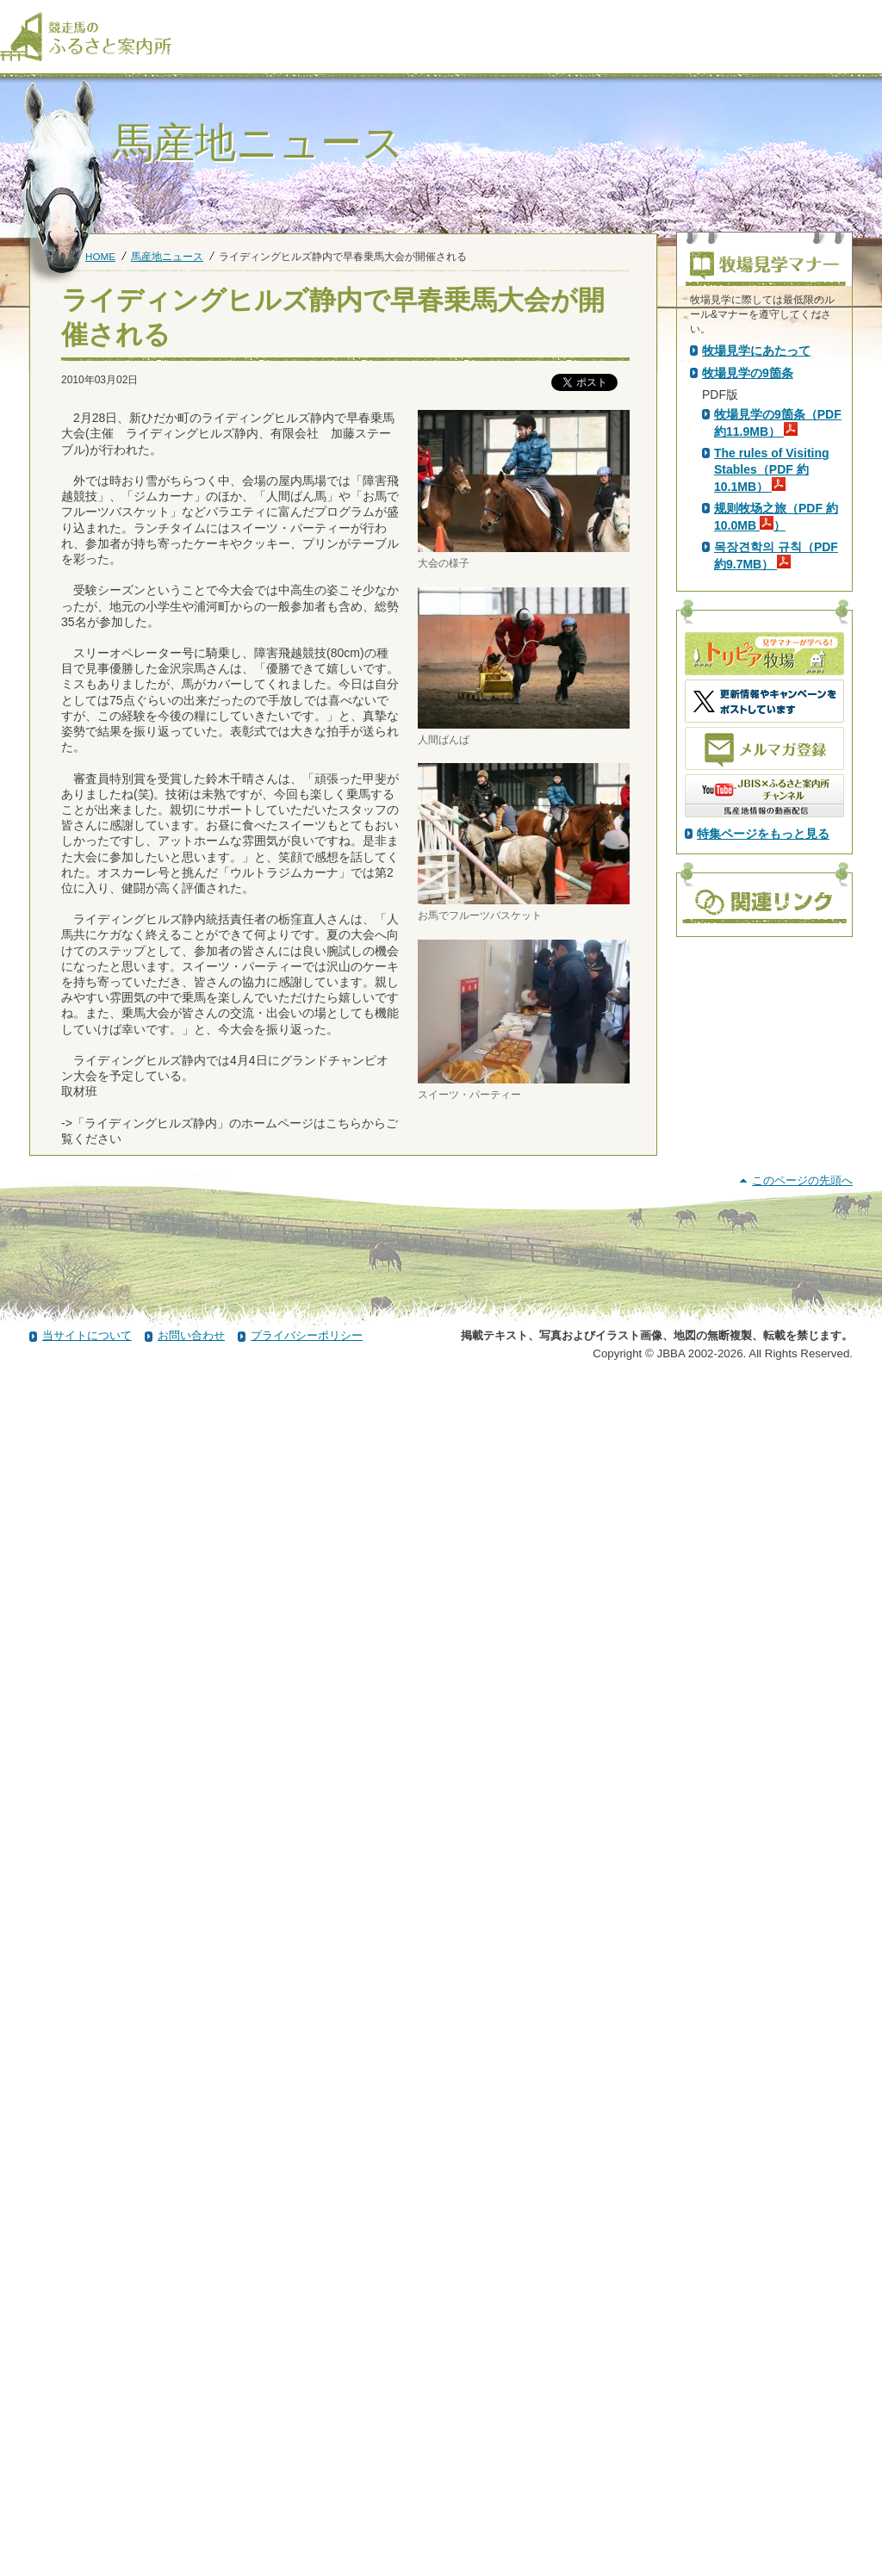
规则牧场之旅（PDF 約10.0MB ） (776, 821)
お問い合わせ (191, 2527)
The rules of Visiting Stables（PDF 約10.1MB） (771, 774)
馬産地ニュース (167, 256)
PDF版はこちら (747, 499)
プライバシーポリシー (307, 2527)
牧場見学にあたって (756, 655)
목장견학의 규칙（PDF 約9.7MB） (776, 860)
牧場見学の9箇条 (747, 678)
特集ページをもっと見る (763, 1138)
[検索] (871, 15)
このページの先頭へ (802, 2372)
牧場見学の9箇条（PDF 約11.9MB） (778, 727)
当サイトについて (87, 2527)
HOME (100, 256)
